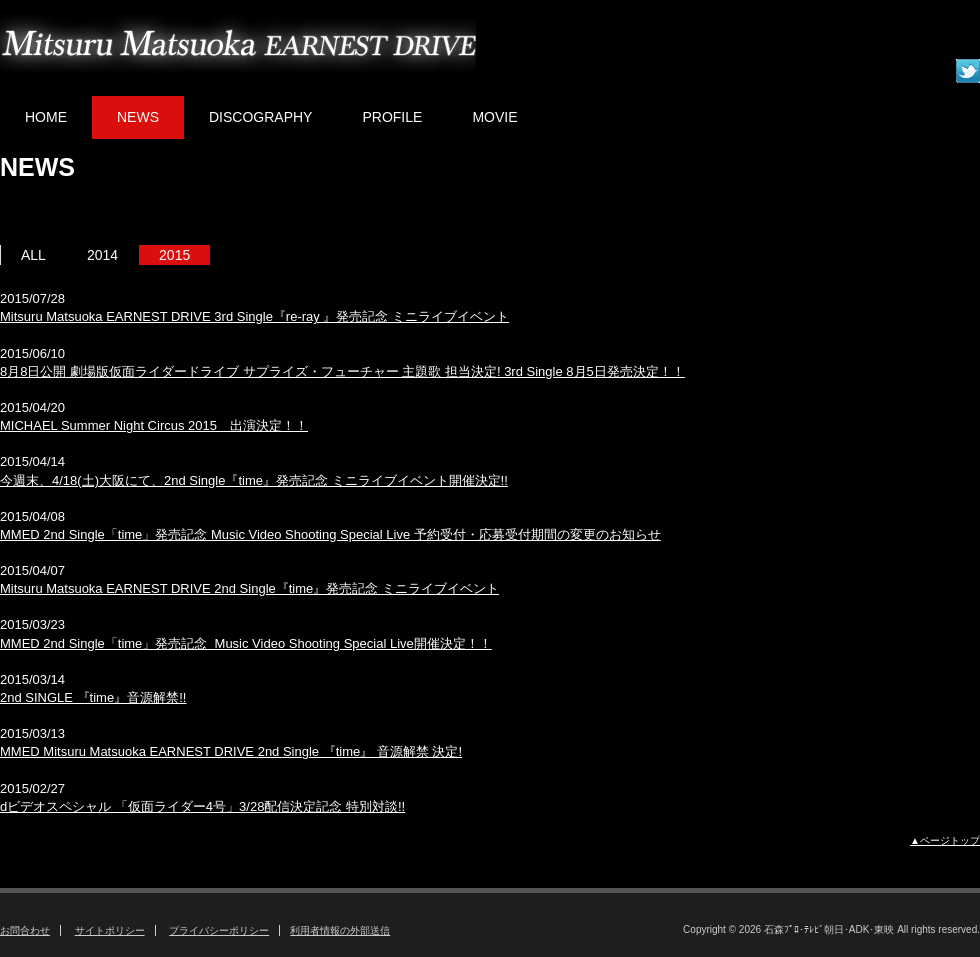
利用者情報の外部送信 (340, 930)
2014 (102, 255)
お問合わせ (25, 930)
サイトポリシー (110, 930)
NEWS (138, 117)
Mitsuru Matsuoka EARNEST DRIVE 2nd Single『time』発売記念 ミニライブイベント (249, 588)
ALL (33, 255)
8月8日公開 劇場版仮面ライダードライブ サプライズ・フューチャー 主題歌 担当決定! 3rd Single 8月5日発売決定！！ (342, 371)
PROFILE (392, 117)
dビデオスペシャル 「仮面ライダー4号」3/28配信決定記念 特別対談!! (202, 806)
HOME (46, 117)
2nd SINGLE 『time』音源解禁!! (93, 697)
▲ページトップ (945, 840)
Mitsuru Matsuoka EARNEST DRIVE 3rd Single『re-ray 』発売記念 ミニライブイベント (254, 316)
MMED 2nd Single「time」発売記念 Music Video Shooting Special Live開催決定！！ (246, 643)
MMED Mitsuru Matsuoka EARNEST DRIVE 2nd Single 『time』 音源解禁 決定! (231, 751)
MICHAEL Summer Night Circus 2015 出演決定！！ (154, 425)
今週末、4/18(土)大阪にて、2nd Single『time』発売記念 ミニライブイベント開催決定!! (254, 480)
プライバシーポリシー (219, 930)
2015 (174, 255)
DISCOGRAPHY (260, 117)
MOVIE (494, 117)
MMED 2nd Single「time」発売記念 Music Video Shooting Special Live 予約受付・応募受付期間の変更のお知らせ (330, 534)
